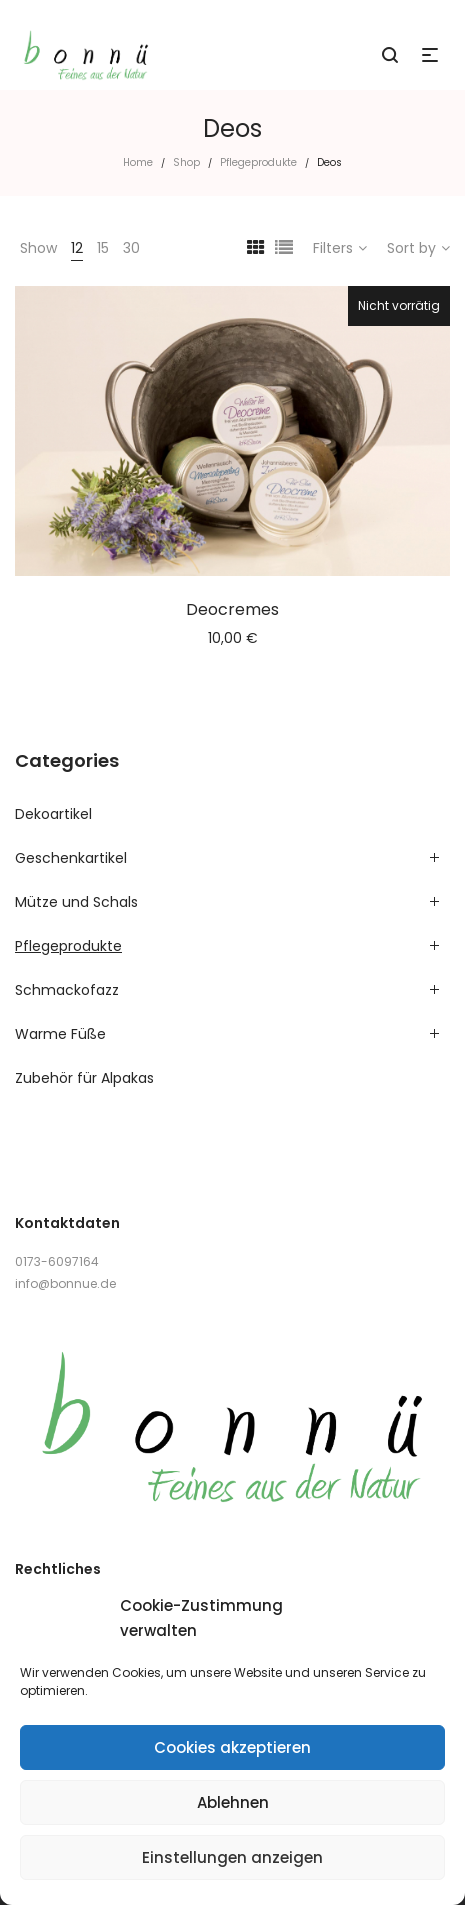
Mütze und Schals (76, 902)
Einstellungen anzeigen (232, 1857)
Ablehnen (233, 1802)
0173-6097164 (57, 1261)
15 (103, 248)
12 (77, 248)
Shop (186, 162)
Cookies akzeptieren (232, 1747)
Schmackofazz (67, 990)
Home (138, 162)
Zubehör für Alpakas (84, 1078)
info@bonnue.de (65, 1283)
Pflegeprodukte (258, 162)
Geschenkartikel (71, 858)
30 (131, 248)
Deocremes (232, 609)
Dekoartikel (53, 814)
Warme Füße (60, 1034)
